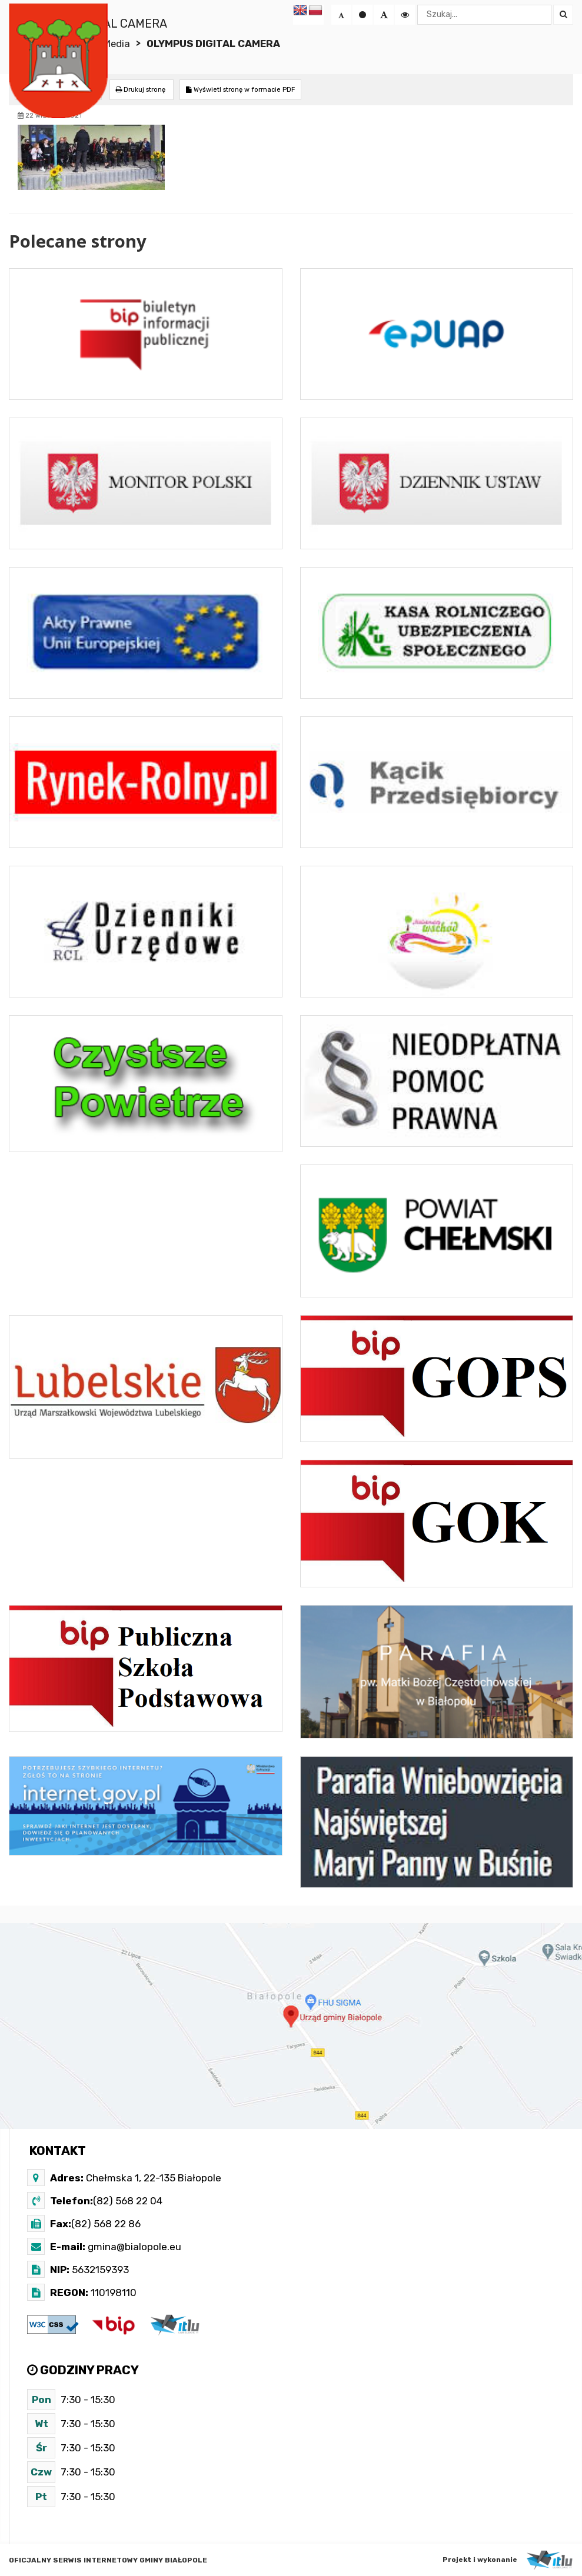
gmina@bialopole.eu (133, 2247)
